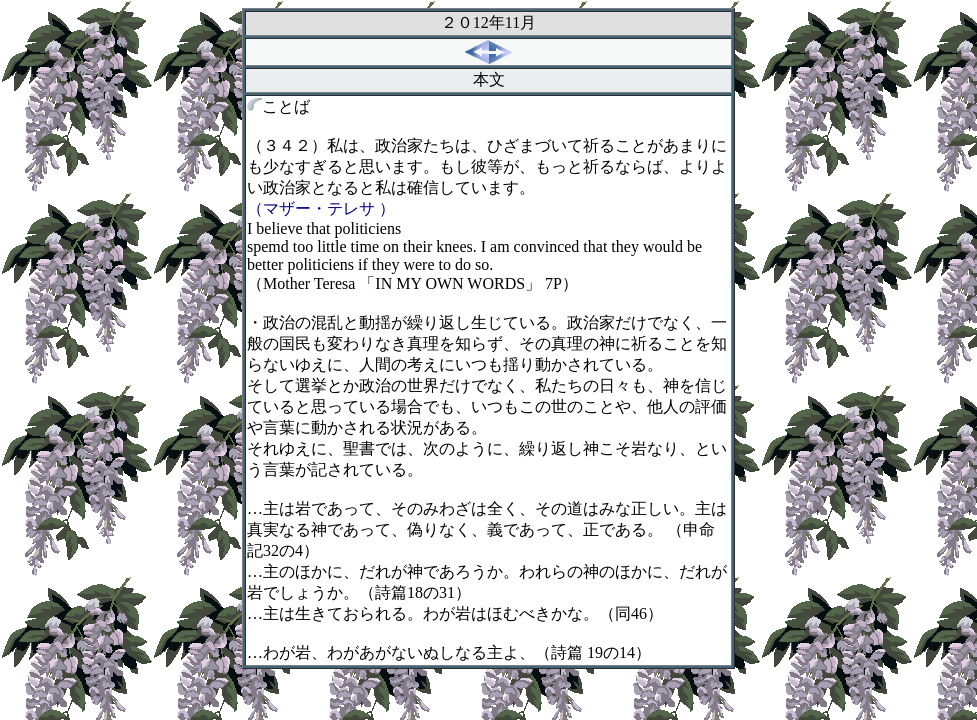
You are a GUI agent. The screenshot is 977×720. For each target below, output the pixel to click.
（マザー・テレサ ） (321, 208)
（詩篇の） (415, 592)
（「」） (412, 283)
